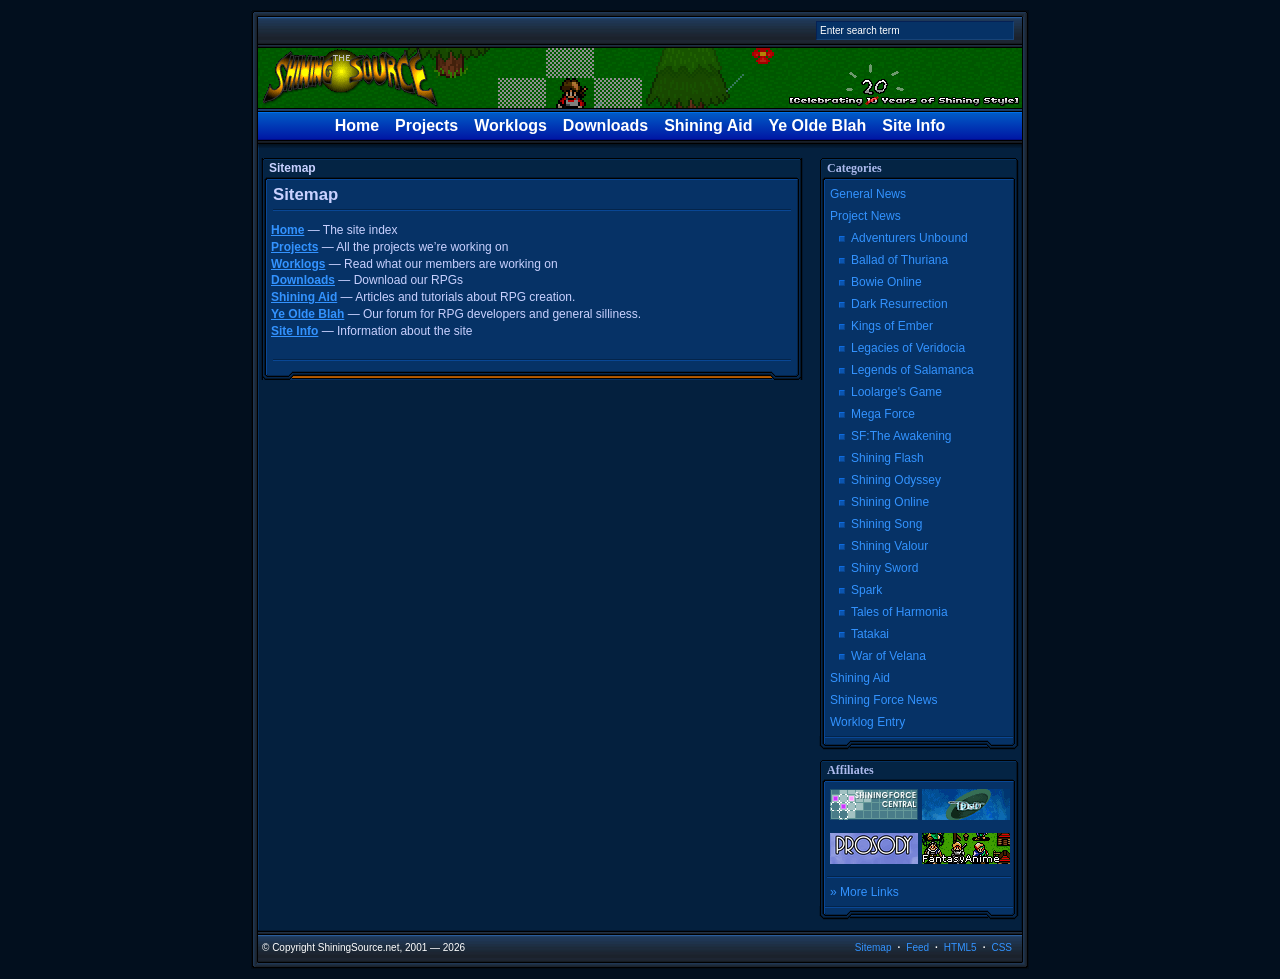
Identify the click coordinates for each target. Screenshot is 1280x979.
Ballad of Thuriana (899, 260)
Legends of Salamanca (912, 370)
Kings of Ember (892, 326)
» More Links (864, 892)
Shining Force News (883, 700)
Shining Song (886, 524)
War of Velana (888, 656)
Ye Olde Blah (817, 125)
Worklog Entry (867, 722)
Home (357, 125)
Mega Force (883, 414)
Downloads (605, 125)
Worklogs (510, 125)
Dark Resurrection (899, 304)
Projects (426, 125)
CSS (1001, 947)
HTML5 (960, 947)
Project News (865, 216)
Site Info (913, 125)
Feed (917, 947)
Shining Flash (887, 458)
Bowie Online (886, 282)
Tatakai (870, 634)
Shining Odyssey (896, 480)
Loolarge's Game (896, 392)
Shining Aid (708, 125)
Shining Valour (889, 546)
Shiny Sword (884, 568)
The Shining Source (640, 78)
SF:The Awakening (901, 436)
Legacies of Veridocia (908, 348)
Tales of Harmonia (899, 612)
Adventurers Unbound (909, 238)
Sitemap (873, 947)
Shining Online (890, 502)
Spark (866, 590)
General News (868, 194)
